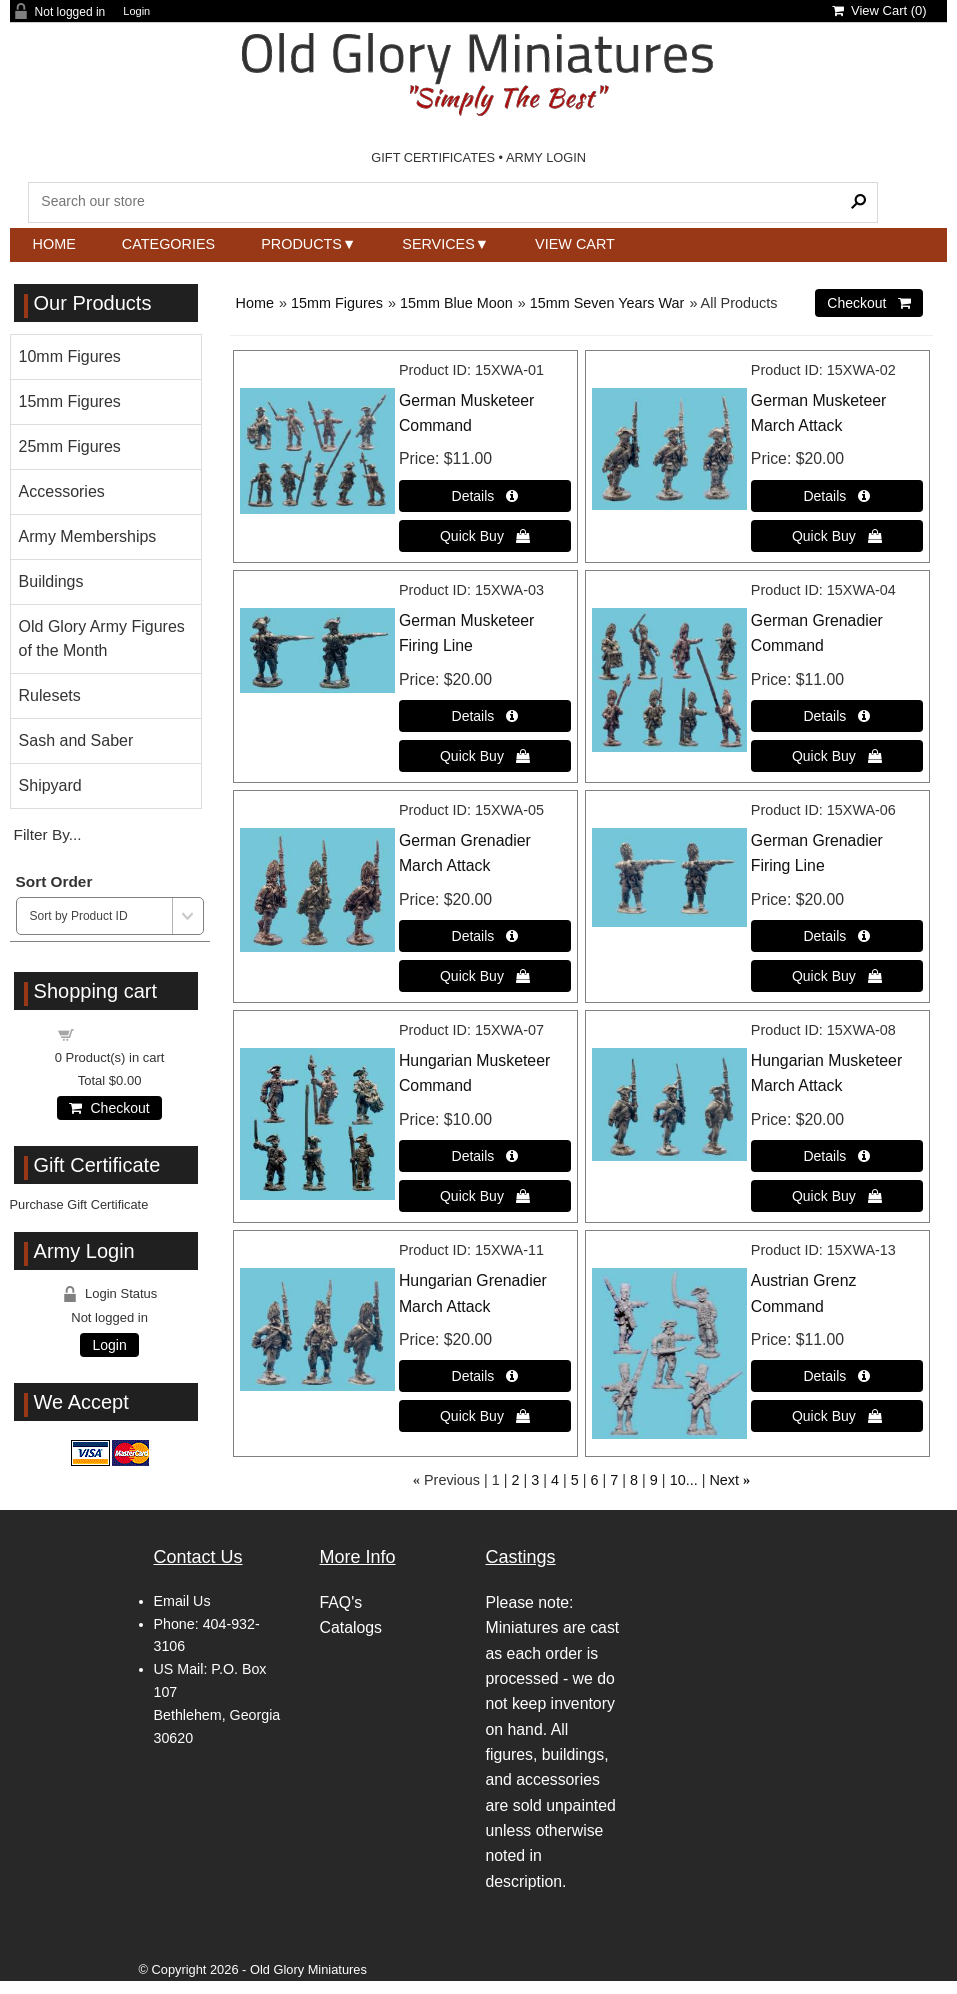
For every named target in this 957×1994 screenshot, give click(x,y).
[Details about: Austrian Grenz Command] (837, 1376)
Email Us (182, 1601)
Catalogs (351, 1627)
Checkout (109, 1108)
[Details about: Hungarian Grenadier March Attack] (485, 1376)
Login (136, 11)
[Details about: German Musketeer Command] (485, 496)
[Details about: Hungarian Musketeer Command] (485, 1156)
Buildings (51, 581)
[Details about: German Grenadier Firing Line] (837, 936)
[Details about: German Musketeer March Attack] (837, 496)
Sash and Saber (76, 740)
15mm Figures (337, 303)
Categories (168, 244)
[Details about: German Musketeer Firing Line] (485, 716)
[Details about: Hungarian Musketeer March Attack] (837, 1156)
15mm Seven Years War (607, 303)
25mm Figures (70, 446)
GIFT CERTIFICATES (433, 157)
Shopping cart (121, 1033)
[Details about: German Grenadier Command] (837, 716)
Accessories (62, 491)
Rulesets (50, 695)
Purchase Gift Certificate (79, 1204)
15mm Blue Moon (456, 303)
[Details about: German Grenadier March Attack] (485, 936)
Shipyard (50, 785)
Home (54, 244)
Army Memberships (88, 536)
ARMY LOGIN (546, 157)
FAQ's (341, 1602)
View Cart (575, 244)
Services (438, 244)
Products (301, 244)
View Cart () (879, 10)
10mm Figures (70, 356)
